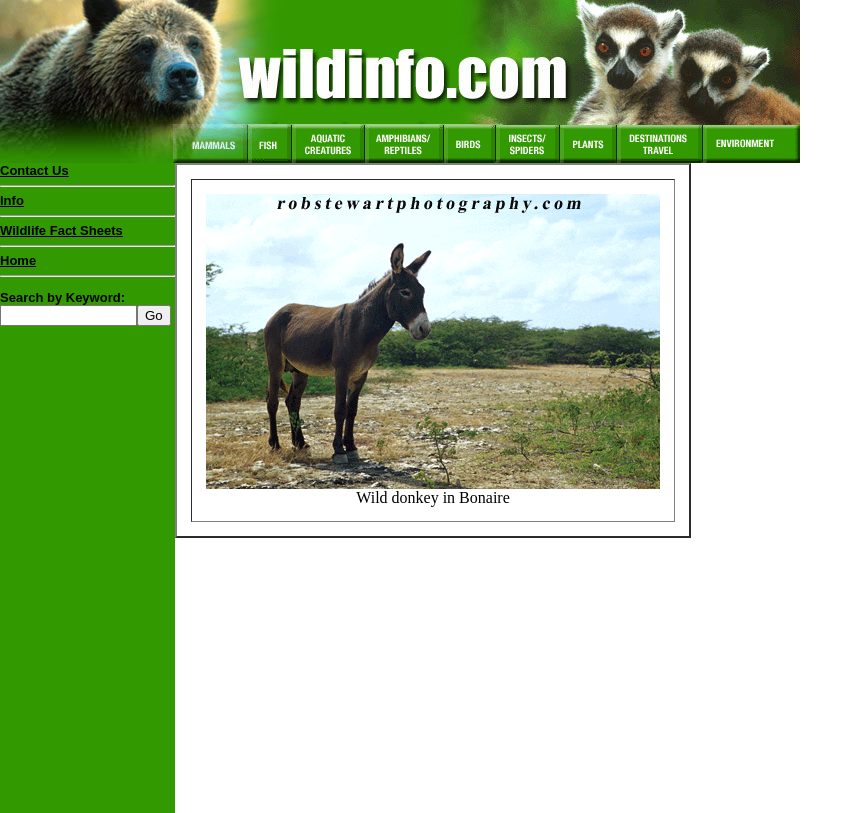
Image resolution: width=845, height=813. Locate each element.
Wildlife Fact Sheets (87, 235)
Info (12, 200)
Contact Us (34, 170)
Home (18, 260)
